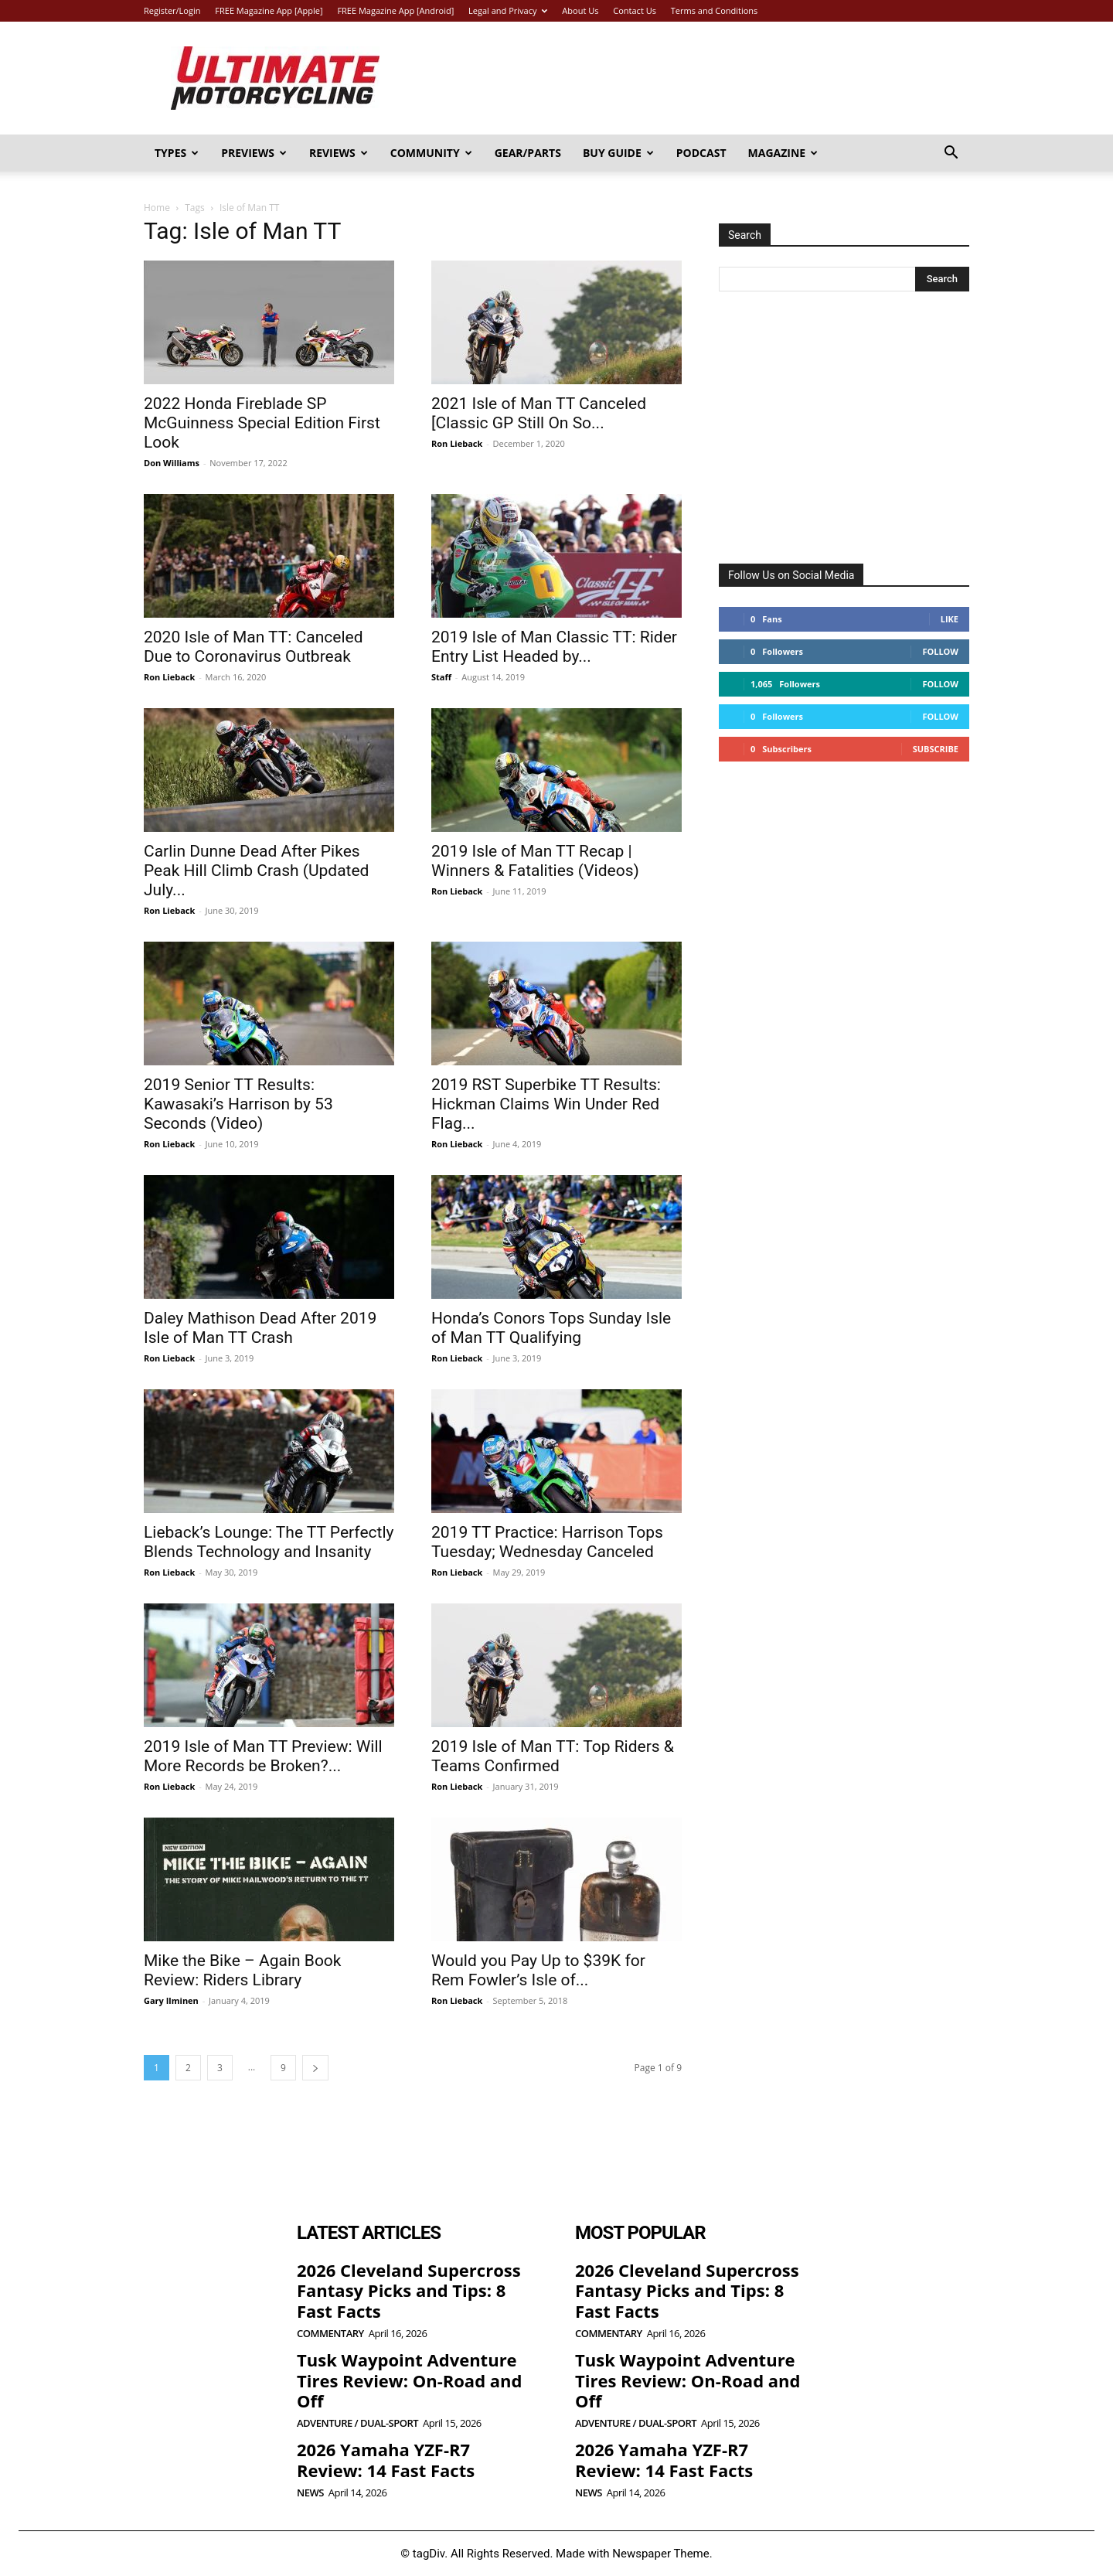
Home (157, 207)
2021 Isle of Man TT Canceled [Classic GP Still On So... (538, 413)
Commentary (330, 2333)
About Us (580, 10)
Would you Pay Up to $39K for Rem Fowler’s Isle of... (538, 1970)
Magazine (783, 152)
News (310, 2492)
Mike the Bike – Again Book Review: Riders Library (242, 1970)
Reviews (338, 152)
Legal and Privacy (507, 10)
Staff (441, 677)
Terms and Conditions (714, 10)
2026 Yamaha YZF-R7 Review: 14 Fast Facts (386, 2459)
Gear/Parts (528, 152)
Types (177, 152)
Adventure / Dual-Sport (357, 2423)
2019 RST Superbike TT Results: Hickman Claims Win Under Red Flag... (546, 1104)
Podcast (701, 152)
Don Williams (171, 463)
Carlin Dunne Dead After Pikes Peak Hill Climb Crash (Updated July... (256, 870)
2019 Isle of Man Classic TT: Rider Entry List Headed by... (554, 647)
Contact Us (634, 10)
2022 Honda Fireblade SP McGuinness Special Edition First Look (262, 422)
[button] (950, 154)
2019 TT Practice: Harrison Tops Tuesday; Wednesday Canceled (547, 1542)
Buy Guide (618, 152)
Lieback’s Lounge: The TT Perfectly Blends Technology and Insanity (268, 1542)
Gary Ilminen (171, 2000)
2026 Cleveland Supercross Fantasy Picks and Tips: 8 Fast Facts (409, 2290)
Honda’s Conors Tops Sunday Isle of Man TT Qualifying (551, 1328)
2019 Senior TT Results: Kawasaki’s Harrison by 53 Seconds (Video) (238, 1104)
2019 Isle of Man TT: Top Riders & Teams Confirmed (552, 1756)
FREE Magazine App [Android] (395, 10)
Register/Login (172, 10)
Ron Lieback (456, 443)
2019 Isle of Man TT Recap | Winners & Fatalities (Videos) (535, 861)
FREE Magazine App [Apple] (268, 10)
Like (949, 619)
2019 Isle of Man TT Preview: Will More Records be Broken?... (263, 1756)
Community (431, 152)
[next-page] (315, 2067)
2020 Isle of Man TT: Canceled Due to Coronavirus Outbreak (253, 647)
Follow (940, 651)
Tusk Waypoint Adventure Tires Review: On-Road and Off (409, 2380)
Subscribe (935, 749)
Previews (254, 152)
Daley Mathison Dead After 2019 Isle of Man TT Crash (260, 1328)
